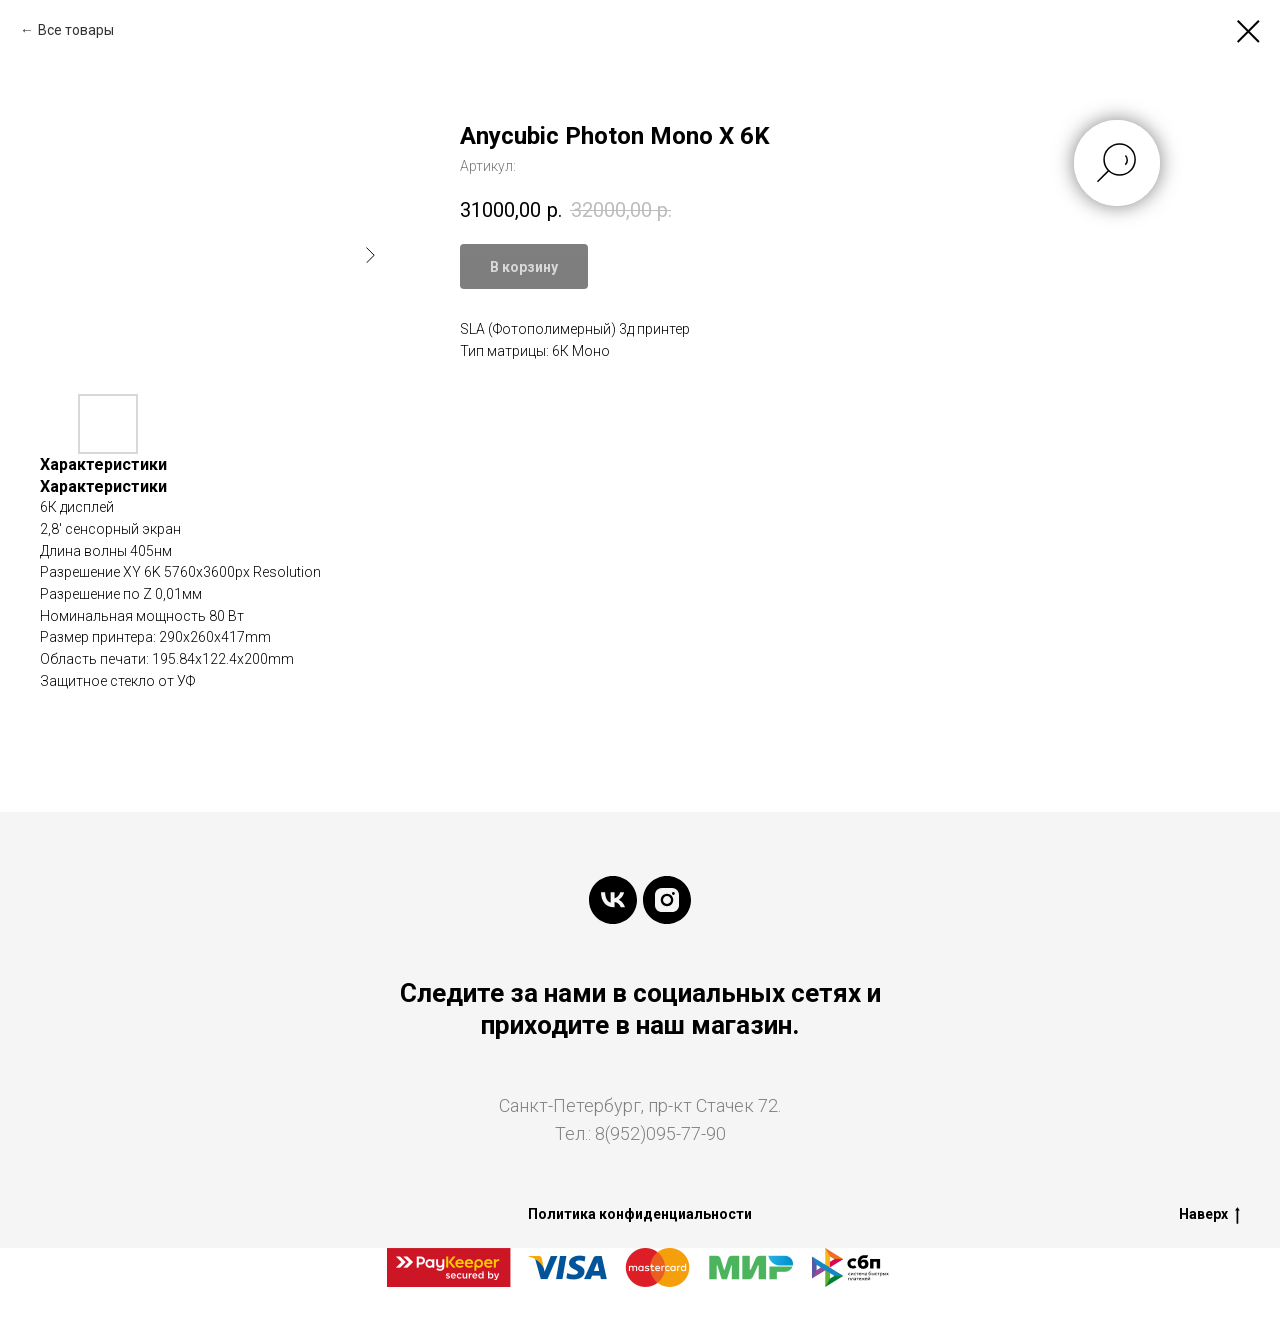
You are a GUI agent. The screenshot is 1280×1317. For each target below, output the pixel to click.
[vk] (613, 900)
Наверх (1209, 1215)
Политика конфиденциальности (640, 1214)
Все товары (76, 30)
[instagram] (667, 900)
